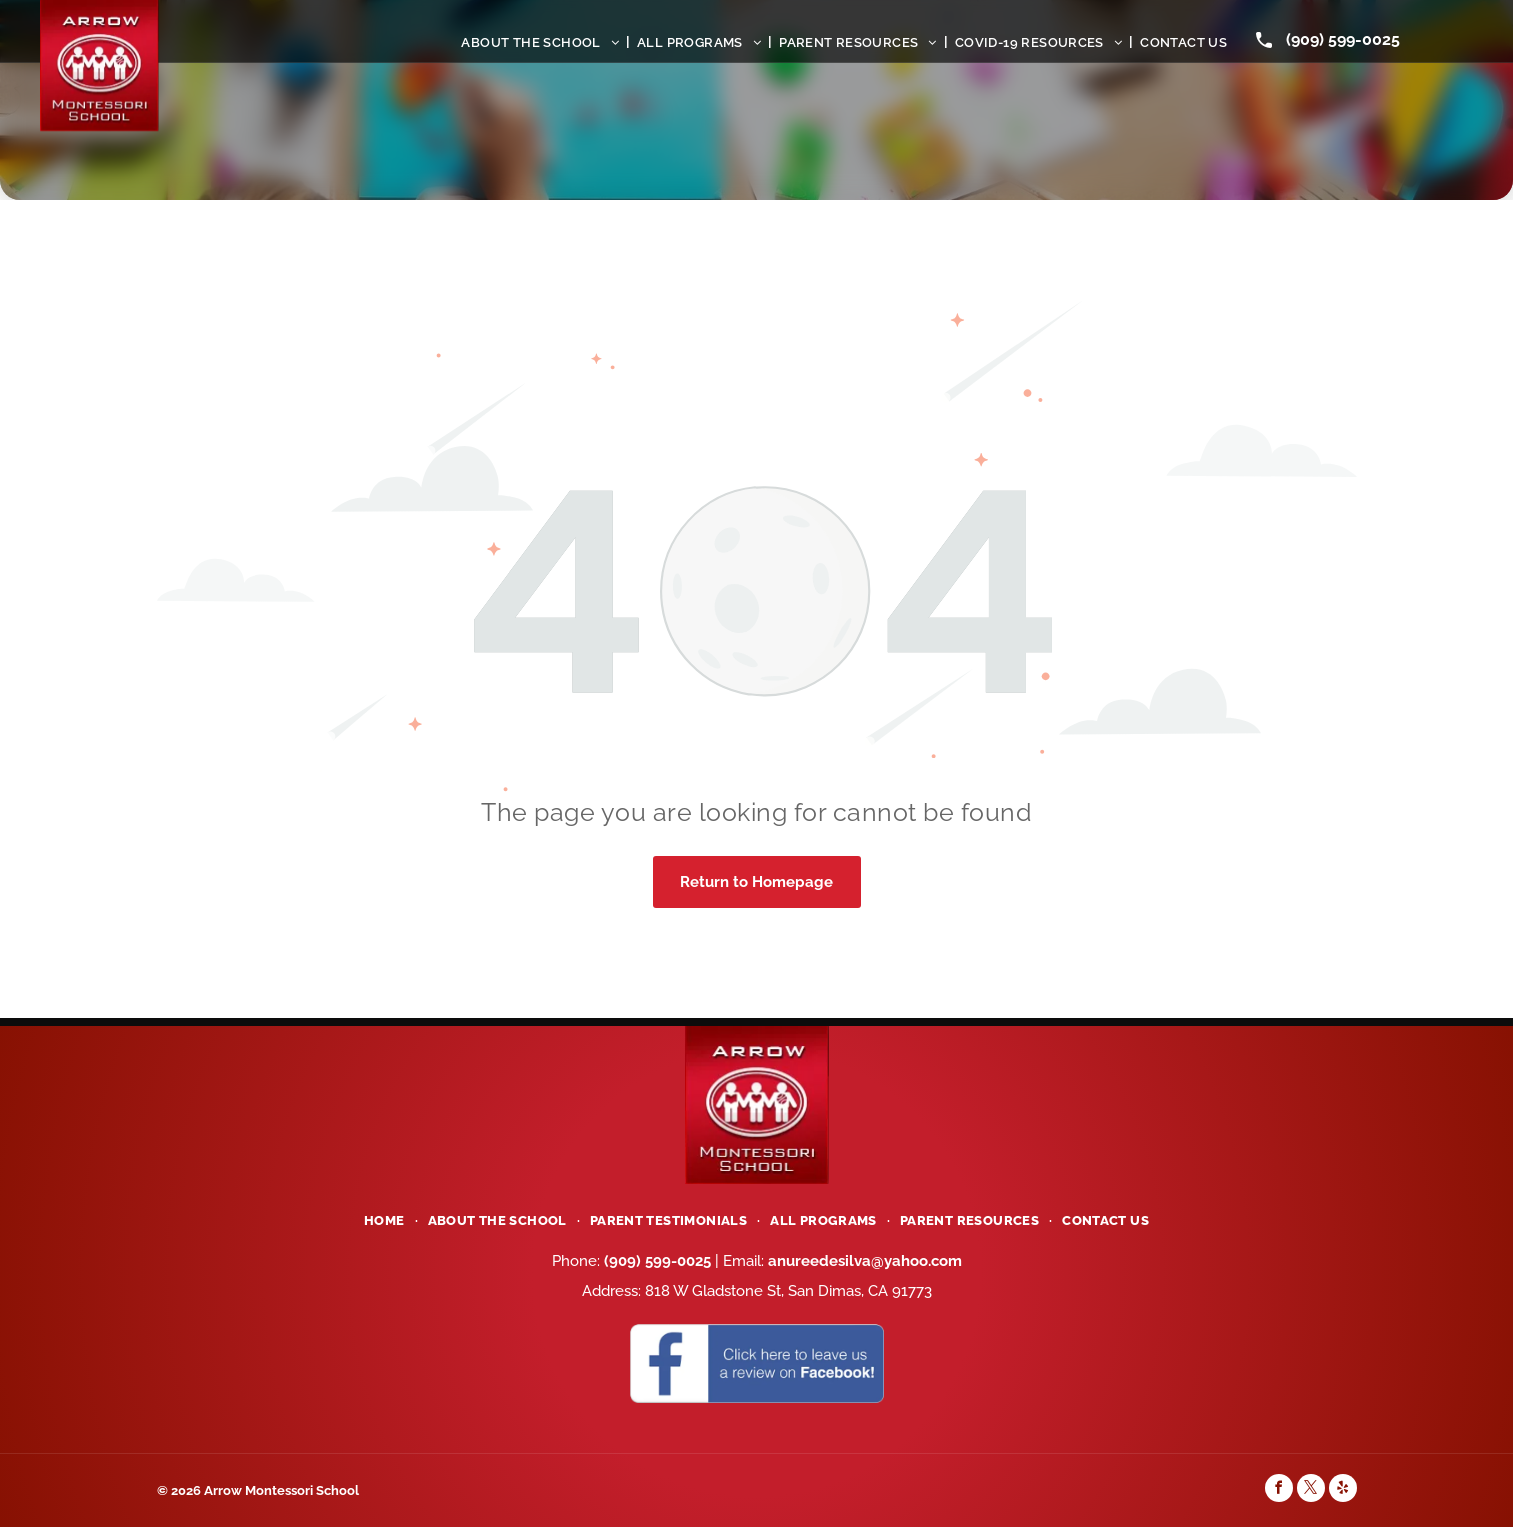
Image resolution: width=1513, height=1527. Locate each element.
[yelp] (1343, 1490)
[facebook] (1279, 1490)
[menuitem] (542, 42)
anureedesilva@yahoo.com (865, 1261)
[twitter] (1311, 1490)
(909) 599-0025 (1343, 39)
